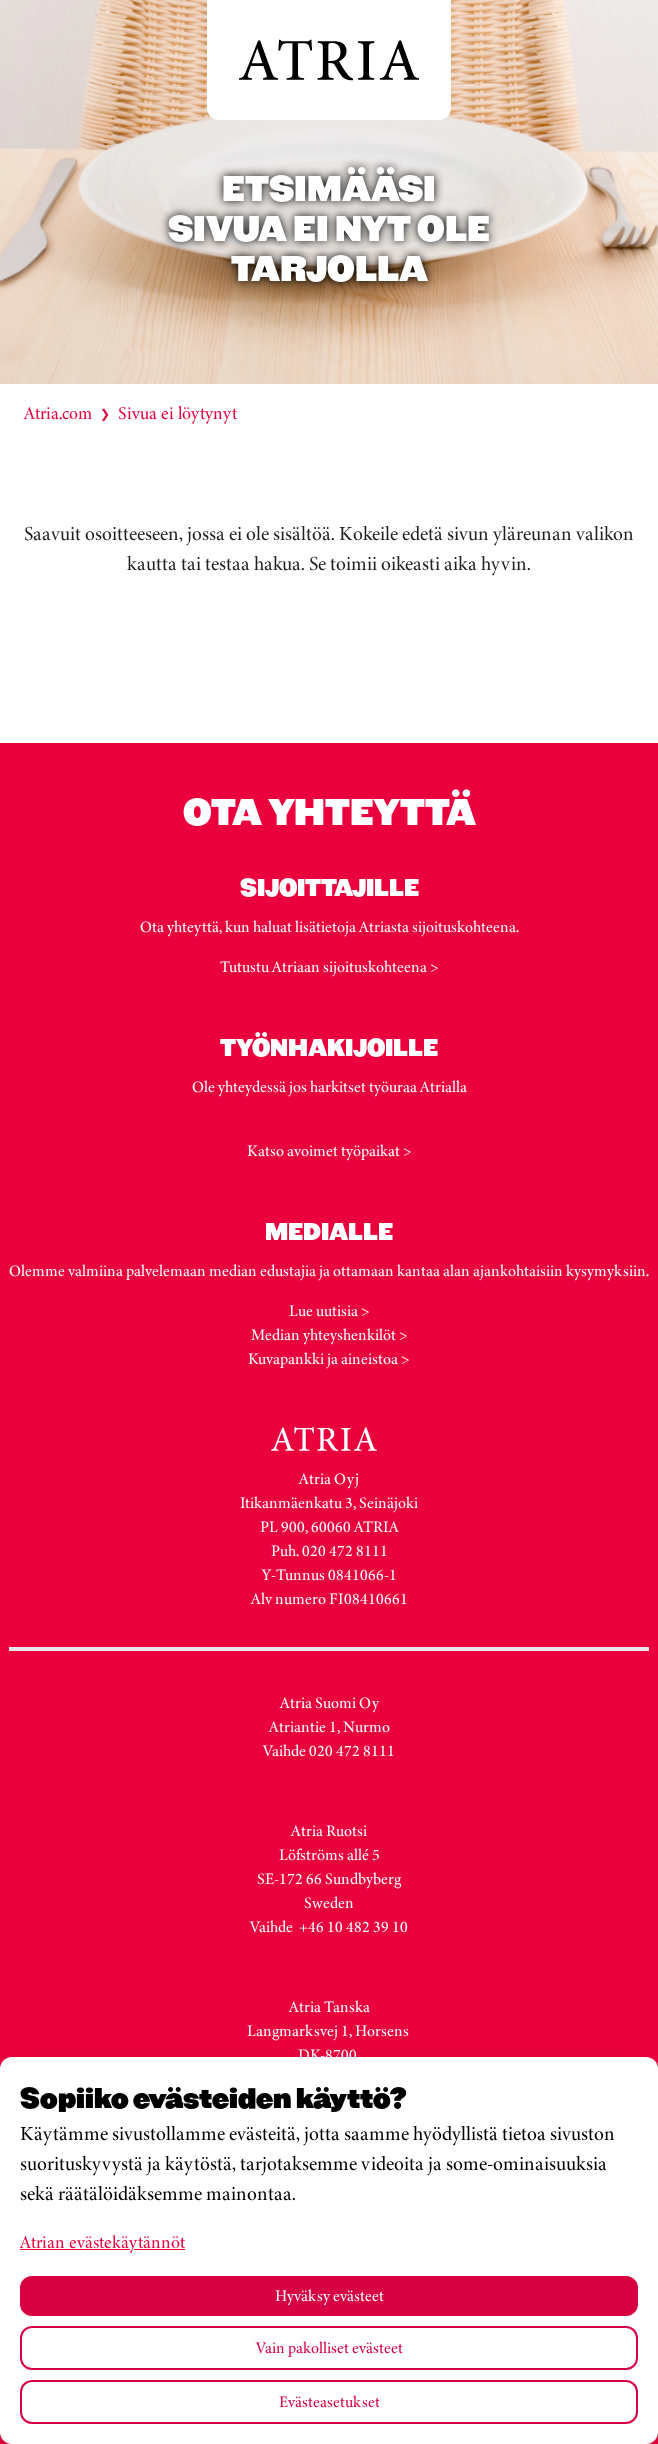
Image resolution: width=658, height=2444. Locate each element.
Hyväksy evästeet (329, 2295)
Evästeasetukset (329, 2401)
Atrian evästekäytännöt (102, 2242)
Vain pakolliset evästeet (329, 2347)
